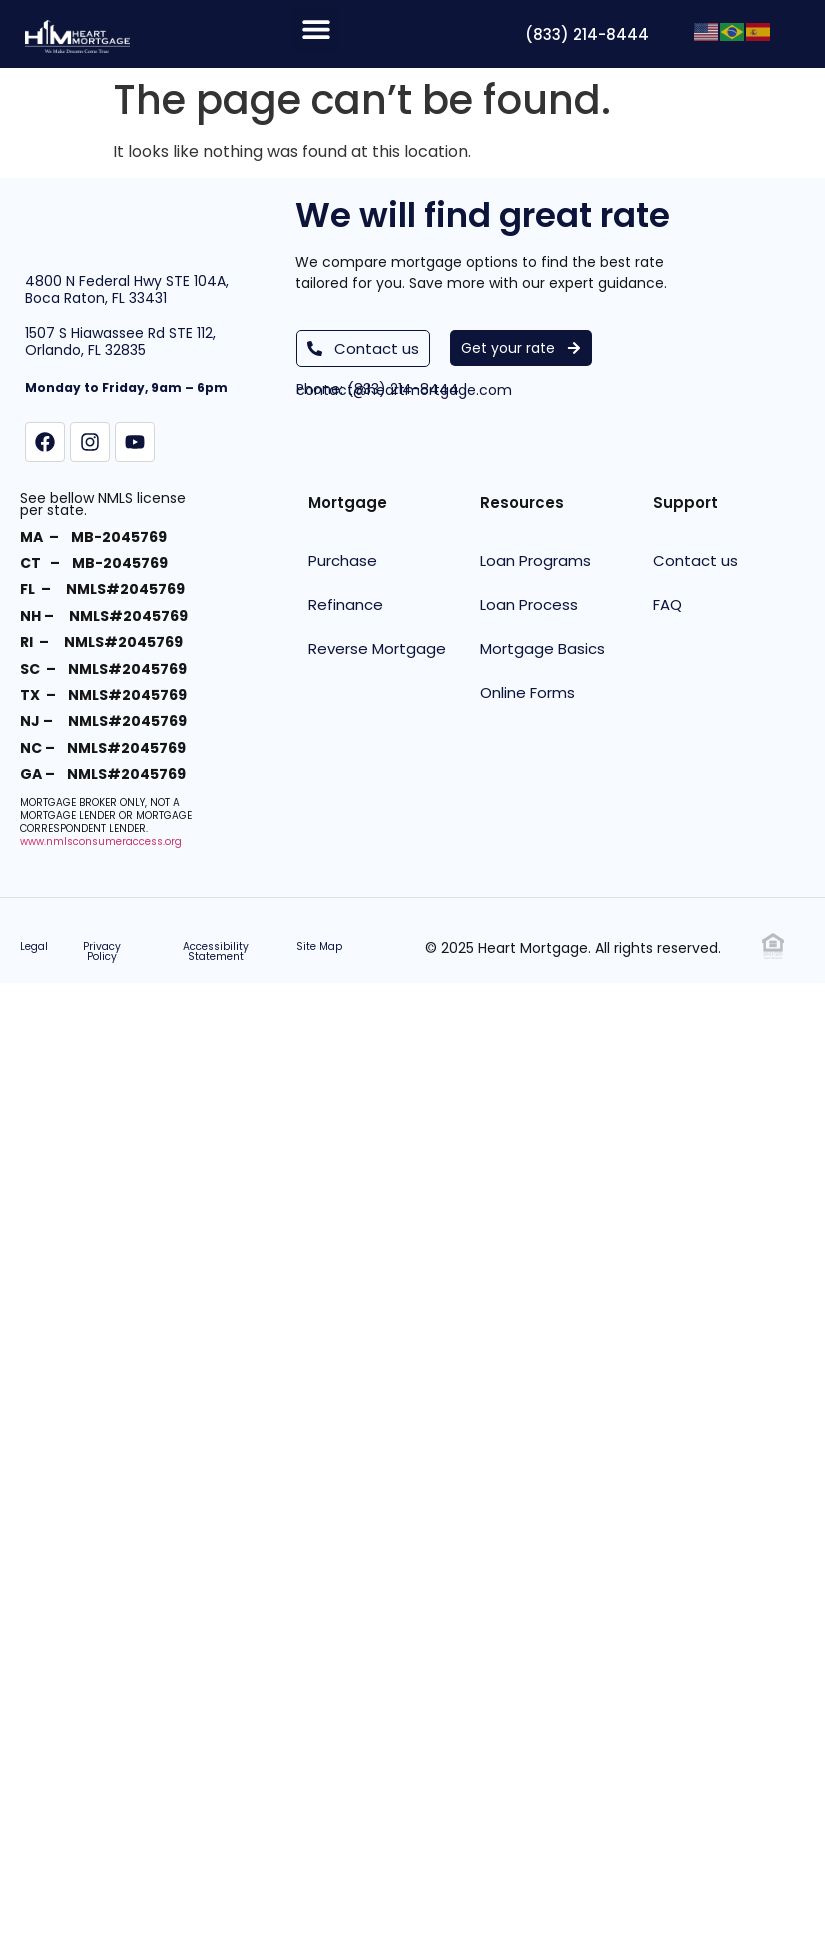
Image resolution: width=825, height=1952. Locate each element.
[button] (315, 29)
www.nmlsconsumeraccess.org (101, 840)
